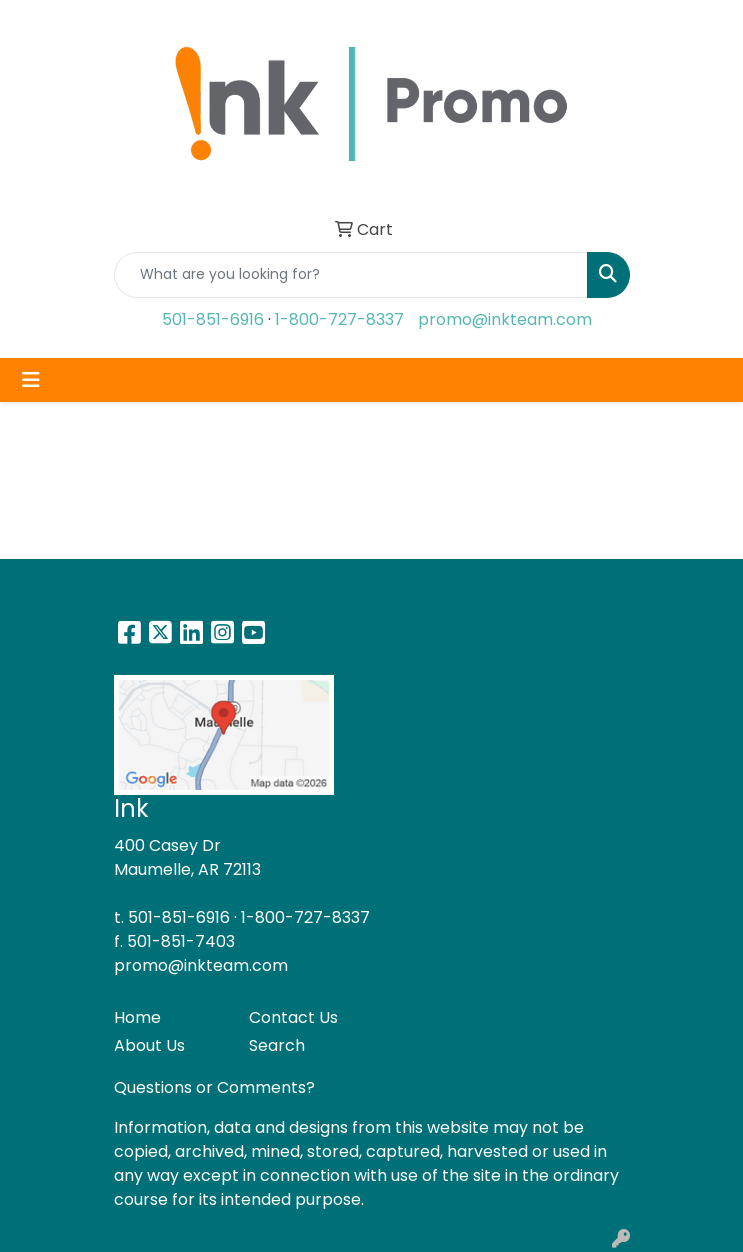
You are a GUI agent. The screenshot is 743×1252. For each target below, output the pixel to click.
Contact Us (293, 1017)
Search (277, 1045)
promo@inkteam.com (505, 319)
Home (137, 1017)
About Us (149, 1045)
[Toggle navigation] (31, 380)
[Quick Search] (351, 275)
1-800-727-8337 (339, 319)
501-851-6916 (213, 319)
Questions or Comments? (214, 1087)
